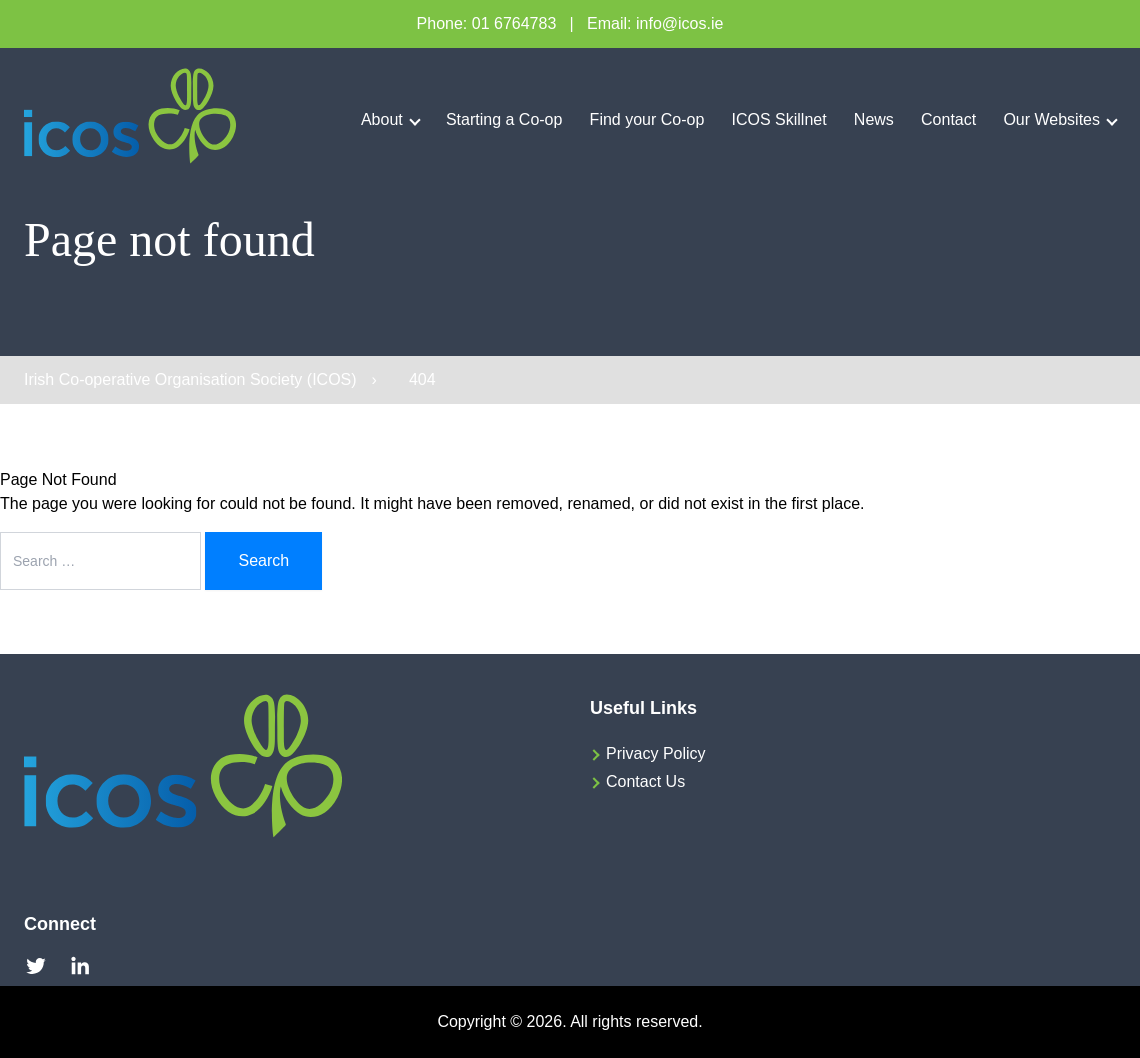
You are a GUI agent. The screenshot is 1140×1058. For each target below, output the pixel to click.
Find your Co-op (647, 119)
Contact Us (645, 781)
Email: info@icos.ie (655, 23)
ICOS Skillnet (779, 119)
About (382, 119)
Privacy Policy (656, 753)
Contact (948, 119)
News (874, 119)
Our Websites (1051, 119)
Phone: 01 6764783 (487, 23)
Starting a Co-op (504, 119)
